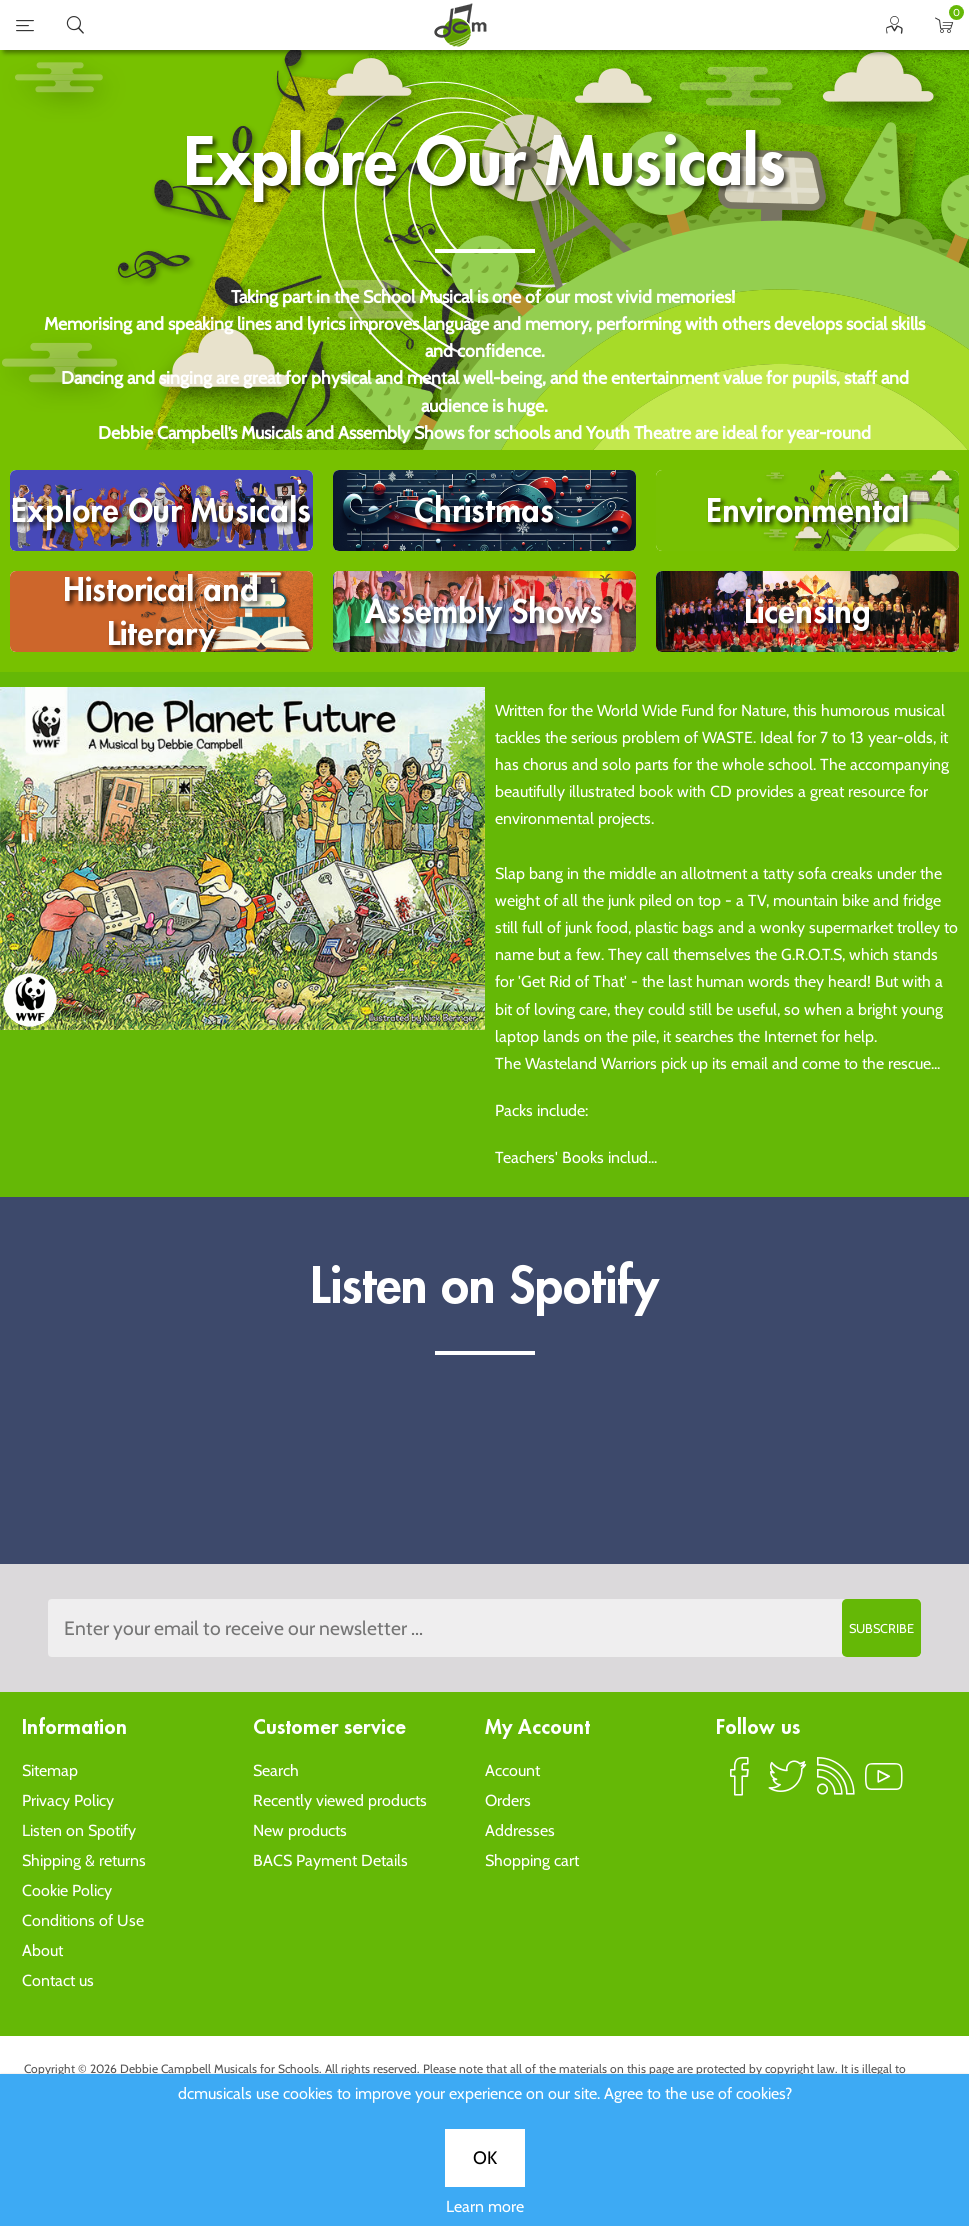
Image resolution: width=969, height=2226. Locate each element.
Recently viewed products (340, 1800)
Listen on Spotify (79, 1830)
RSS (836, 1785)
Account (512, 1770)
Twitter (788, 1785)
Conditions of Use (83, 1920)
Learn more (485, 2206)
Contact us (58, 1980)
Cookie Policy (67, 1890)
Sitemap (50, 1770)
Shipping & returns (84, 1860)
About (42, 1950)
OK (485, 2158)
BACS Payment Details (330, 1860)
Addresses (520, 1830)
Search (276, 1770)
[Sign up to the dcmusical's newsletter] (484, 1628)
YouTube (884, 1785)
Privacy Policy (68, 1800)
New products (300, 1830)
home (460, 25)
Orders (508, 1800)
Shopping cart (532, 1860)
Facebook (740, 1785)
